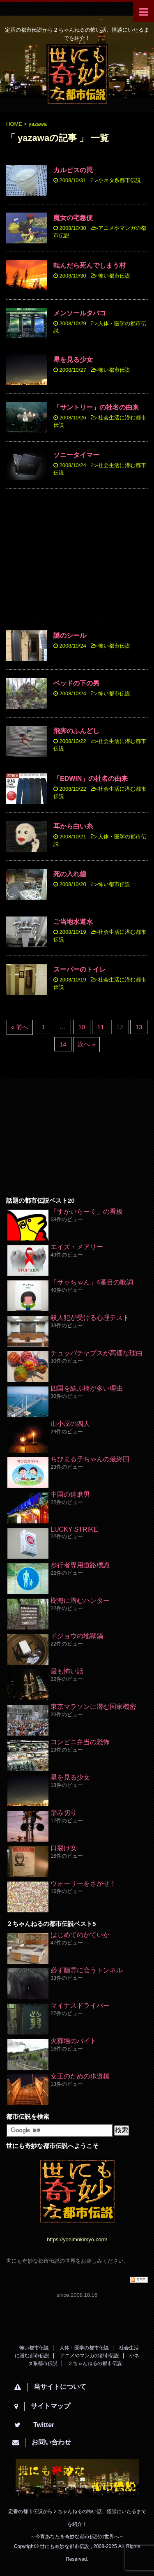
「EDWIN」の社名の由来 (90, 778)
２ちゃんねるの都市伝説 (95, 2363)
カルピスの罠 (73, 170)
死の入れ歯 (69, 873)
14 (63, 1044)
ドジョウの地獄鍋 (77, 1635)
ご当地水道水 (73, 921)
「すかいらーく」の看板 (87, 1211)
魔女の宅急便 (73, 217)
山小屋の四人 (70, 1423)
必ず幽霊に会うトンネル (87, 1970)
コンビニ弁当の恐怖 (80, 1741)
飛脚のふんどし (76, 730)
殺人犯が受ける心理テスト (90, 1317)
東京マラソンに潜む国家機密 (93, 1706)
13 (139, 1026)
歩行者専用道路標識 (80, 1565)
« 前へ (20, 1026)
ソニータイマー (76, 454)
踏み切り (64, 1812)
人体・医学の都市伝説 (84, 2348)
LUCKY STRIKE (74, 1529)
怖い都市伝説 (114, 276)
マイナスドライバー (80, 2005)
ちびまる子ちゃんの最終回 (90, 1459)
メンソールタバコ (79, 313)
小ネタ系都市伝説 (119, 180)
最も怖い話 (67, 1671)
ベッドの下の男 (76, 683)
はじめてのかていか (80, 1934)
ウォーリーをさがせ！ (83, 1883)
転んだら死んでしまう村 (89, 265)
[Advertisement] (77, 557)
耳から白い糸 (73, 826)
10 (81, 1026)
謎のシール (69, 635)
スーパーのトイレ (79, 969)
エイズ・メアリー (77, 1246)
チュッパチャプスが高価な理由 (97, 1352)
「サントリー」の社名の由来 (96, 407)
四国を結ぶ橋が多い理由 (87, 1388)
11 (100, 1026)
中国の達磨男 (70, 1494)
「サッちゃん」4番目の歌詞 (92, 1282)
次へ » (86, 1044)
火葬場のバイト (74, 2040)
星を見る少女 (73, 359)
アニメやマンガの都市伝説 (89, 2355)
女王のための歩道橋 (80, 2076)
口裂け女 (64, 1848)
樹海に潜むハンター (80, 1600)
